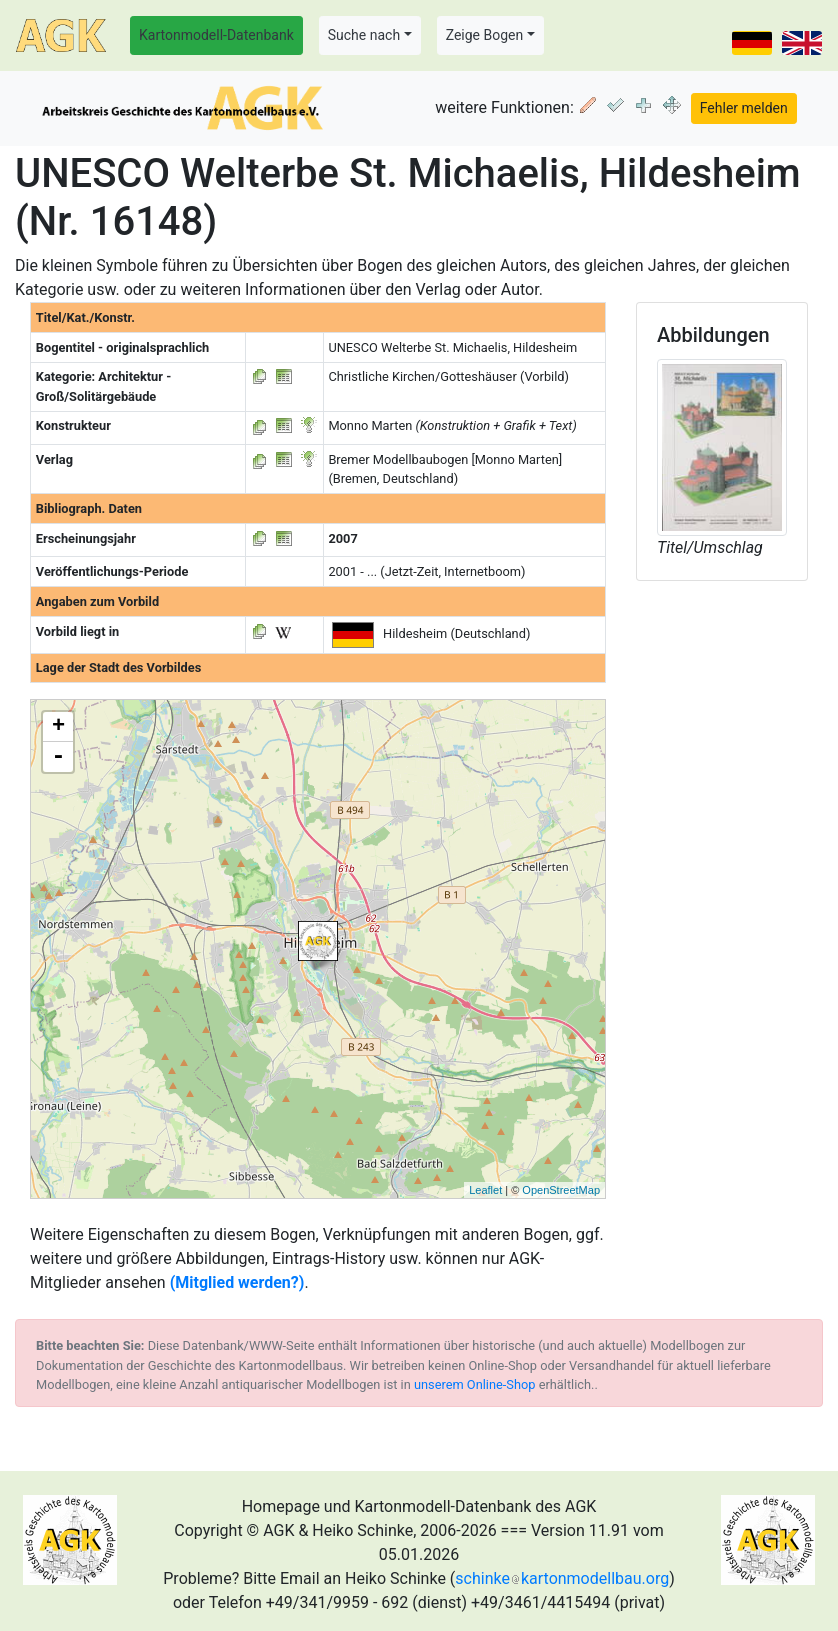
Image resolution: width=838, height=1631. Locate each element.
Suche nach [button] (364, 35)
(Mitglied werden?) (237, 1282)
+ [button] (58, 727)
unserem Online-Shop (475, 1384)
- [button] (58, 757)
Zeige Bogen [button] (485, 35)
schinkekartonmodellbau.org (562, 1578)
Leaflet (485, 1190)
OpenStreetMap (561, 1190)
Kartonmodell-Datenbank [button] (216, 35)
